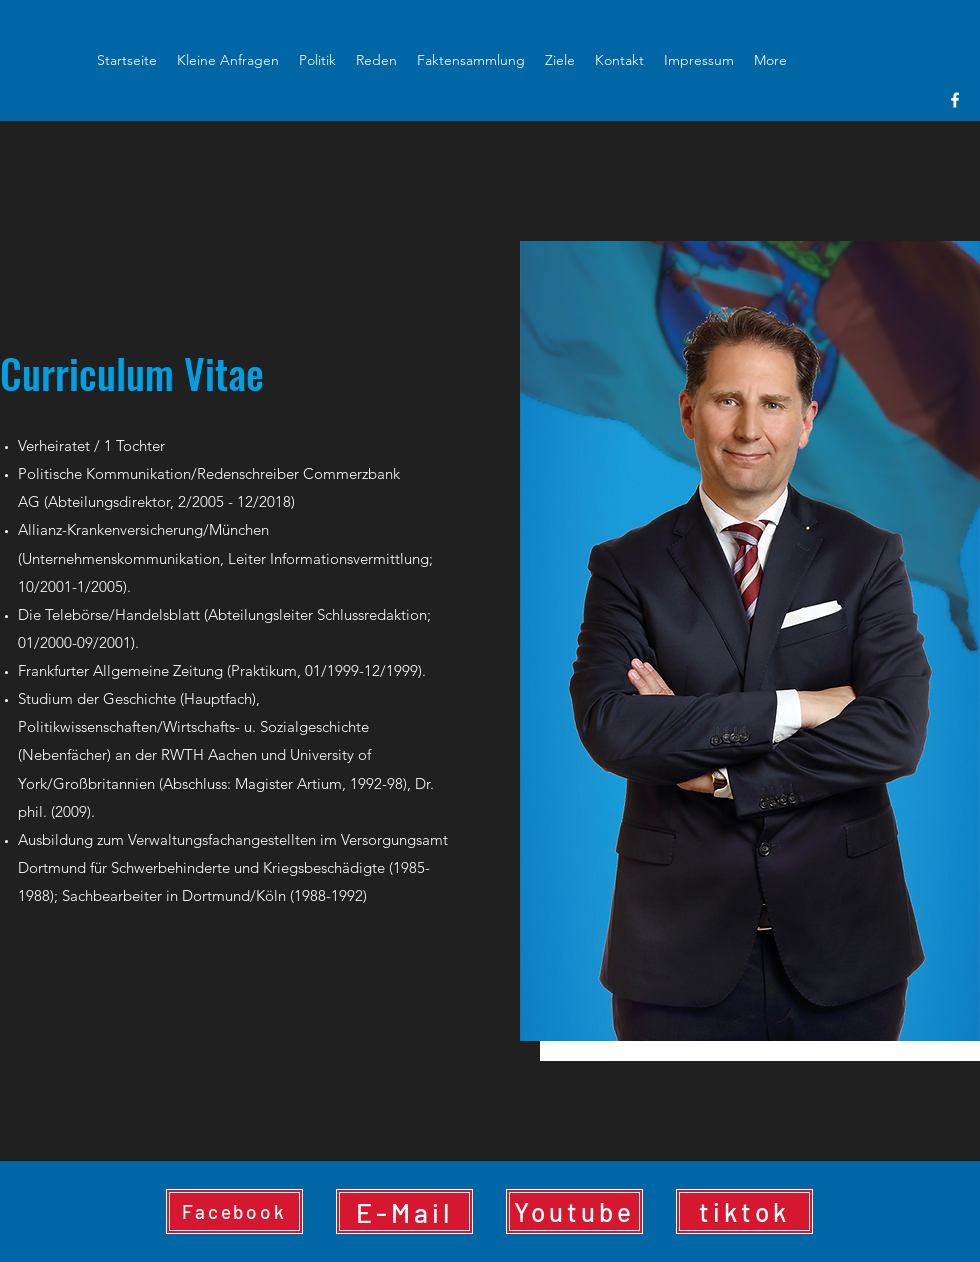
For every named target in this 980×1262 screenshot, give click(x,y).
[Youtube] (574, 1211)
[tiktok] (744, 1211)
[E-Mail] (404, 1211)
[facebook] (955, 100)
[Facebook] (234, 1211)
